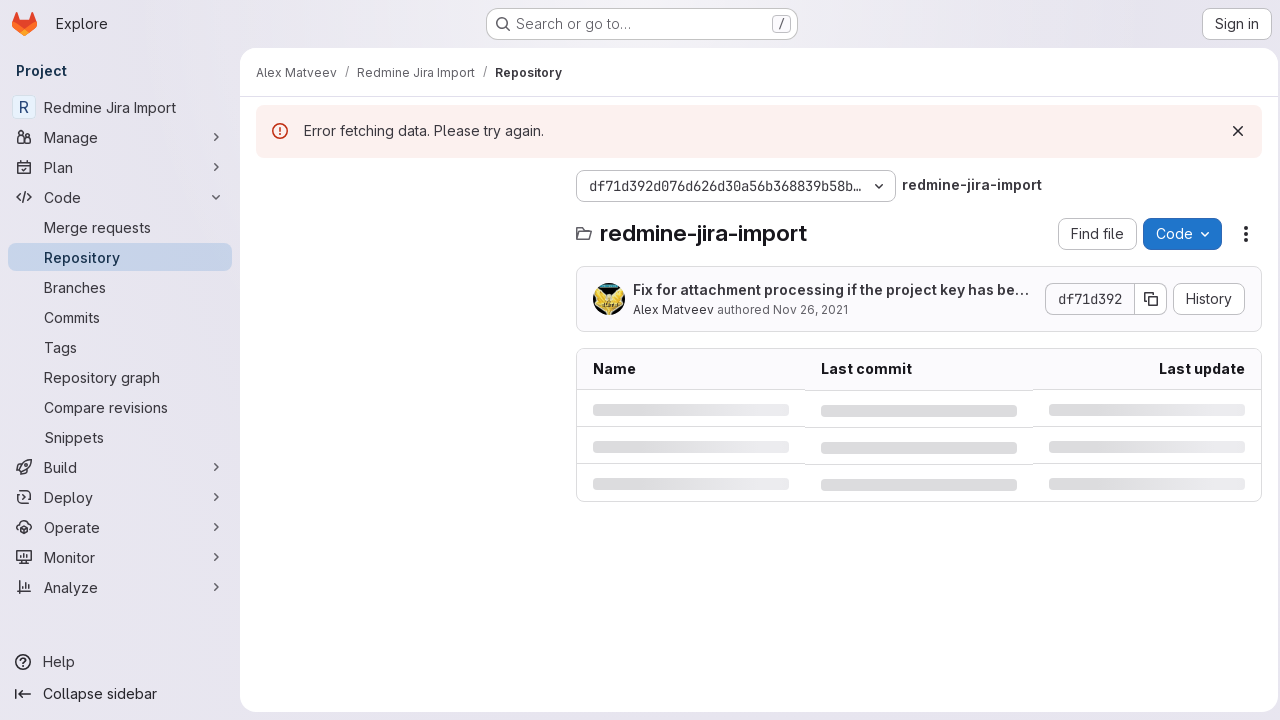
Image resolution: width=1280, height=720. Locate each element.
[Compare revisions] (120, 407)
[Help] (120, 662)
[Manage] (120, 137)
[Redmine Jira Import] (120, 107)
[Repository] (120, 257)
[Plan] (120, 167)
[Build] (120, 467)
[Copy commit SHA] (1145, 299)
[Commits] (120, 317)
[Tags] (120, 347)
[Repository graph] (120, 377)
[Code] (120, 197)
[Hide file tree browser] (272, 186)
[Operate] (120, 527)
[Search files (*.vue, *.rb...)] (406, 226)
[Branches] (120, 287)
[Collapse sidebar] (120, 694)
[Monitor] (120, 557)
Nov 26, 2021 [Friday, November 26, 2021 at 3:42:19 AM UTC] (810, 309)
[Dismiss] (1232, 131)
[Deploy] (120, 497)
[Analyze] (120, 587)
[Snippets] (120, 437)
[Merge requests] (120, 227)
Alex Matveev (673, 309)
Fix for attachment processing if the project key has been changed (828, 290)
